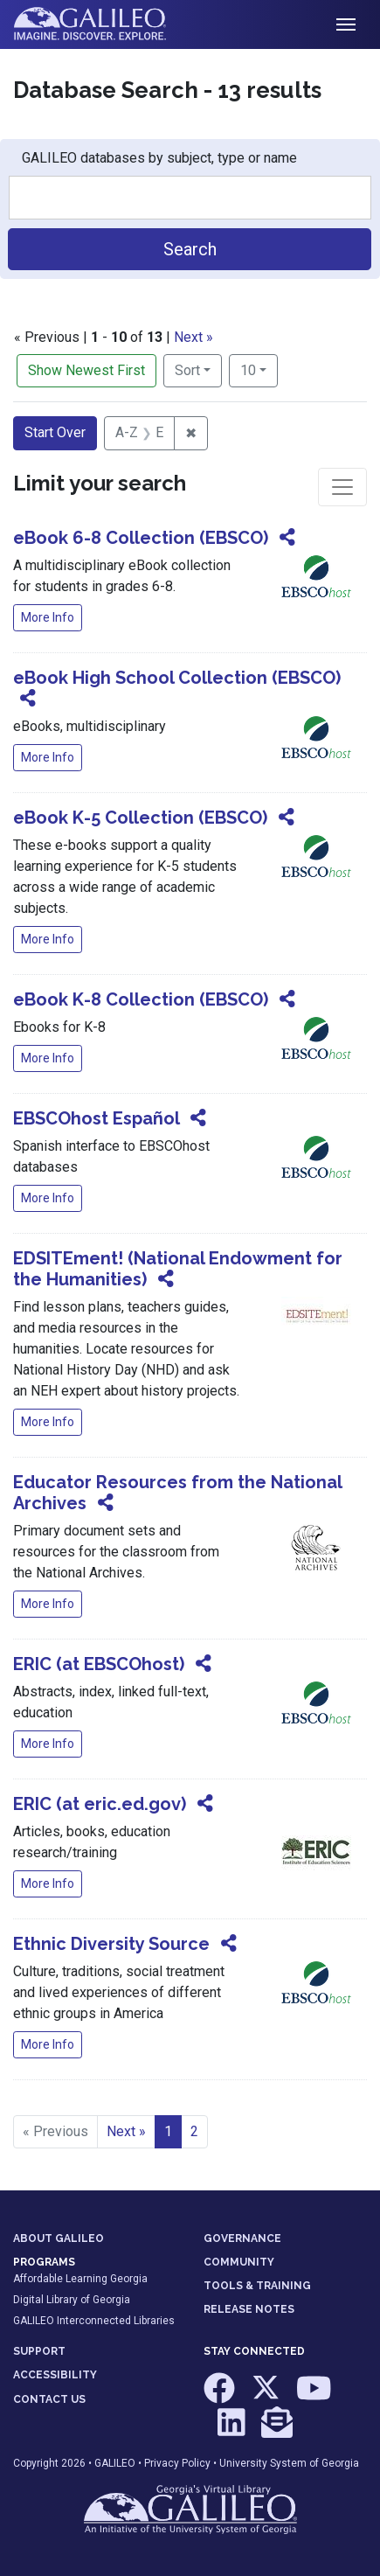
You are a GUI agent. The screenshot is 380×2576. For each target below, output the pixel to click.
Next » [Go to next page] (126, 2131)
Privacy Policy (177, 2463)
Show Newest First (86, 370)
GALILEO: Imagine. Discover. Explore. (103, 24)
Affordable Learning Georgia (80, 2279)
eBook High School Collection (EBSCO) (177, 677)
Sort (187, 370)
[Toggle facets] (342, 487)
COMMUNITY (239, 2262)
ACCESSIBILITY (55, 2375)
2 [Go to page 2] (194, 2131)
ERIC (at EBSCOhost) (98, 1664)
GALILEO (114, 2463)
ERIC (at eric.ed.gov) (99, 1803)
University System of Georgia (289, 2463)
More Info (47, 617)
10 (259, 369)
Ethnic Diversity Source (111, 1943)
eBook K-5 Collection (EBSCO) (140, 817)
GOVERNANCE (242, 2238)
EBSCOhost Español (96, 1118)
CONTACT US (49, 2399)
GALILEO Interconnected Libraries (94, 2321)
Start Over (55, 432)
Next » (193, 337)
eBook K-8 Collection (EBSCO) (140, 999)
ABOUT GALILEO (58, 2238)
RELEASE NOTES (249, 2309)
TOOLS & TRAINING (257, 2286)
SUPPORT (39, 2351)
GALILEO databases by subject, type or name (159, 158)
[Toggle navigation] (346, 24)
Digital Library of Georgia (71, 2300)
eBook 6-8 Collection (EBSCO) (140, 537)
